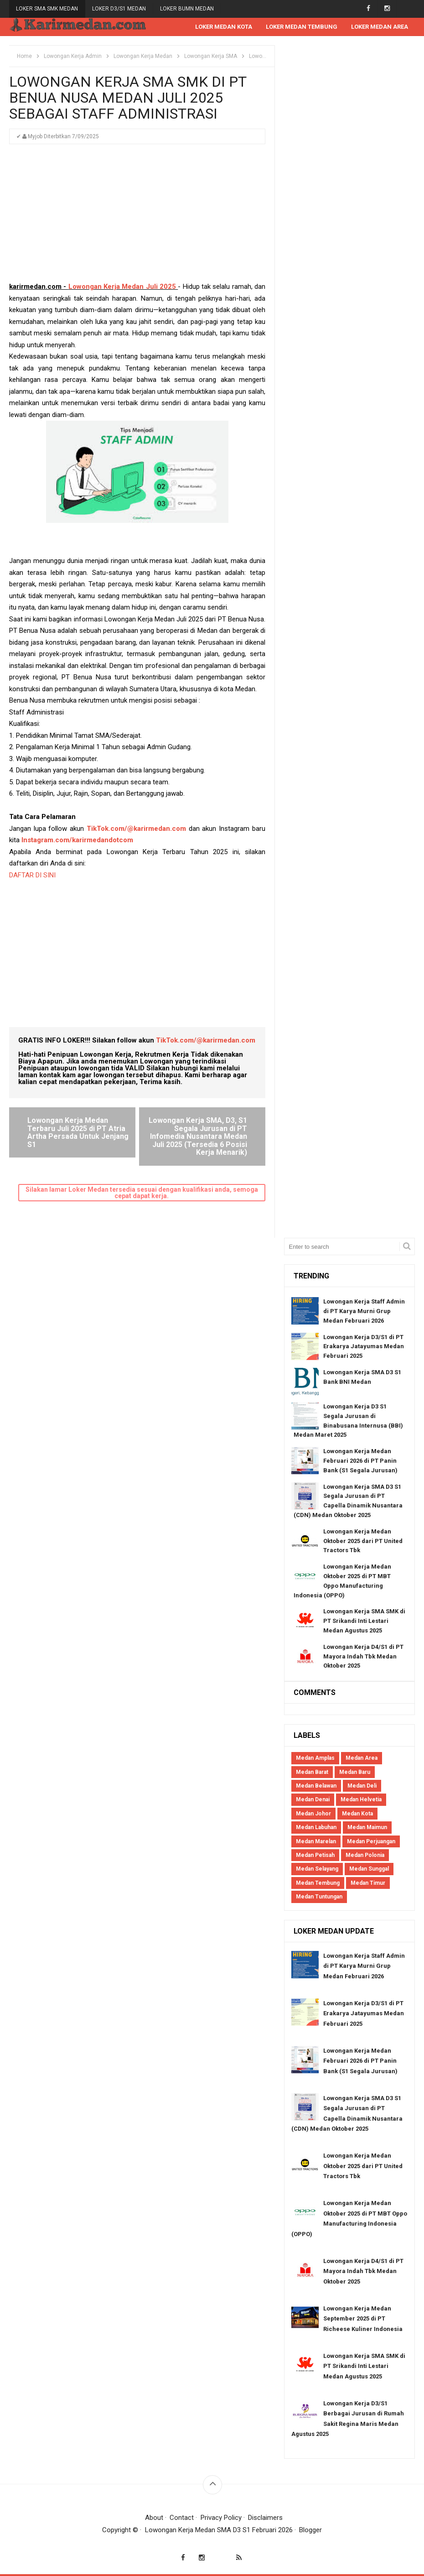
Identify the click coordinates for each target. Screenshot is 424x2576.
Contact (182, 2517)
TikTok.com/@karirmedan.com (136, 828)
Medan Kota (357, 1813)
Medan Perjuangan (371, 1841)
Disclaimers (265, 2517)
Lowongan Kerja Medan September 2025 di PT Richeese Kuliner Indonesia (363, 2318)
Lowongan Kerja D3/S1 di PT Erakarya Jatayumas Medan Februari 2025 (363, 1347)
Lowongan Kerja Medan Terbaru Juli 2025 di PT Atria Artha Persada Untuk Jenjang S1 (78, 1132)
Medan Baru (354, 1772)
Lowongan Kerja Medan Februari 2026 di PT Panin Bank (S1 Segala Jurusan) (360, 1461)
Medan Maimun (367, 1827)
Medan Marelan (316, 1841)
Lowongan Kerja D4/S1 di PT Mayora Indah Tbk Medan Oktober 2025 (363, 1656)
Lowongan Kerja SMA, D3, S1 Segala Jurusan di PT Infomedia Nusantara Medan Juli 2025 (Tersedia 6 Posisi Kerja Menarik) (198, 1136)
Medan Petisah (315, 1855)
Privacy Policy (221, 2517)
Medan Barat (312, 1772)
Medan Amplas (315, 1758)
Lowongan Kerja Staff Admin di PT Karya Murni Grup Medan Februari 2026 (364, 1311)
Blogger (310, 2530)
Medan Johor (313, 1813)
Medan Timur (368, 1883)
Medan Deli (362, 1786)
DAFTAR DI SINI (32, 875)
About (154, 2517)
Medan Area (361, 1758)
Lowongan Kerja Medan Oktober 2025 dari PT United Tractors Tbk (363, 1541)
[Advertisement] (137, 217)
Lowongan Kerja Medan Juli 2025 (122, 286)
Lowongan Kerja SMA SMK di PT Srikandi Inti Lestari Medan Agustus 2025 (364, 1621)
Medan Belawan (316, 1786)
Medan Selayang (317, 1869)
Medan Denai (313, 1799)
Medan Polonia (365, 1855)
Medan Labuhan (316, 1827)
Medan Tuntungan (319, 1896)
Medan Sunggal (369, 1869)
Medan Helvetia (361, 1799)
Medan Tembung (318, 1883)
